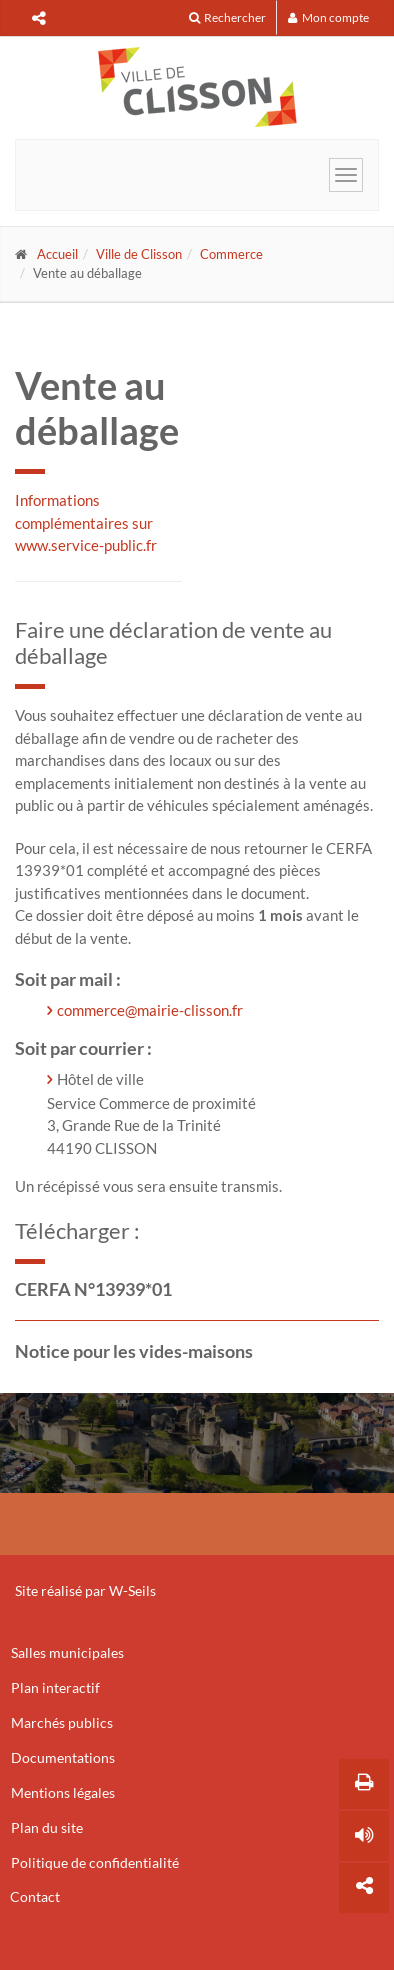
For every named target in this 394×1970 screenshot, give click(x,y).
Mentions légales (63, 1792)
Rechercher (227, 17)
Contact (35, 1896)
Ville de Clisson (139, 254)
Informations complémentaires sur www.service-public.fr (86, 522)
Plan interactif (55, 1687)
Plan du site (47, 1827)
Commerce (231, 254)
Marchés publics (62, 1722)
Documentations (63, 1757)
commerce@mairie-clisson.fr (150, 1010)
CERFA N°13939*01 (93, 1289)
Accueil (57, 254)
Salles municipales (67, 1652)
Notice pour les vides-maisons (134, 1351)
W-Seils (132, 1590)
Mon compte (328, 17)
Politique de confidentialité (95, 1862)
